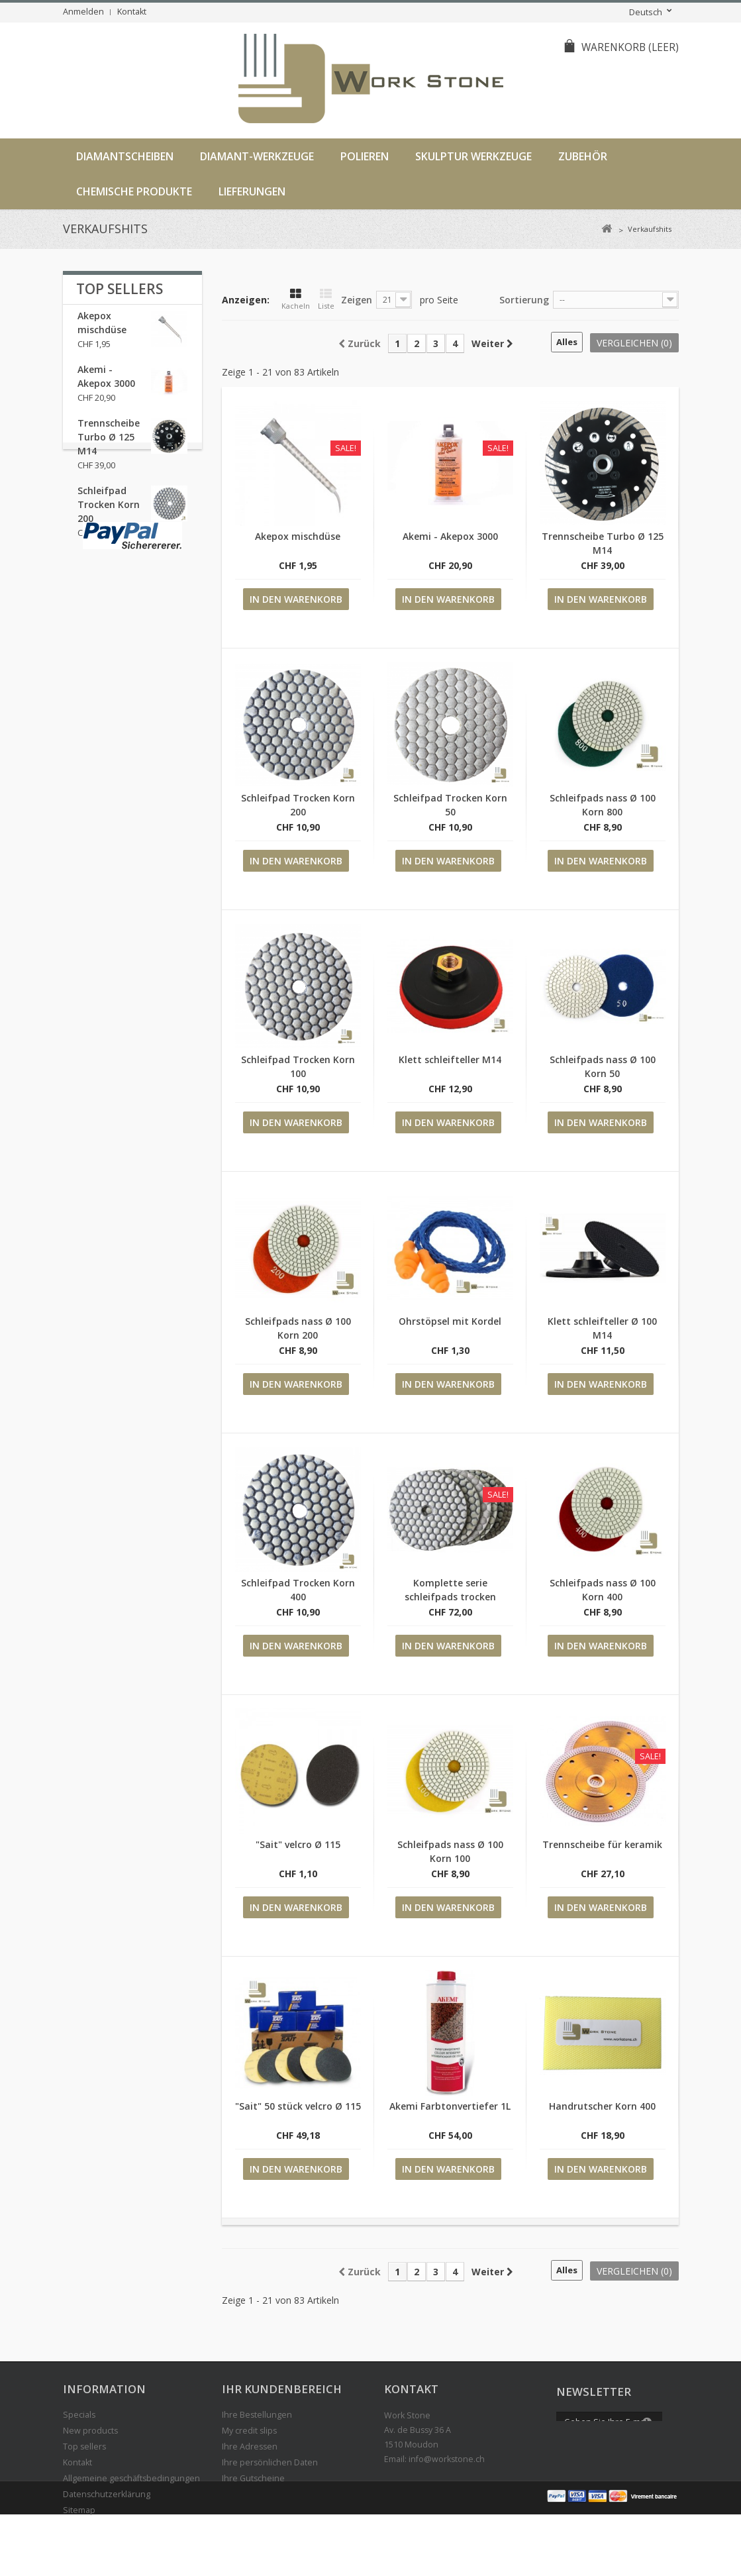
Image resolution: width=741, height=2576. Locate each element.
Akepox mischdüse (297, 536)
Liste (326, 299)
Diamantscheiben (124, 156)
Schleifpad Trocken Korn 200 (108, 513)
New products (90, 2430)
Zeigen (356, 299)
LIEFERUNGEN (252, 191)
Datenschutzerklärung (106, 2494)
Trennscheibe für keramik (602, 1844)
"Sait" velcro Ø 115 (298, 1844)
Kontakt (131, 11)
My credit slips (249, 2430)
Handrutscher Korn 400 (602, 2106)
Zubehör (582, 156)
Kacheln (295, 299)
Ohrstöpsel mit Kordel (450, 1321)
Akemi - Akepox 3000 (450, 536)
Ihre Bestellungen (257, 2414)
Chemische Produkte (134, 191)
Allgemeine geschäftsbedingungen (131, 2478)
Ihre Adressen (249, 2446)
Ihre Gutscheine (253, 2478)
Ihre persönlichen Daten (270, 2462)
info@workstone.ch (447, 2459)
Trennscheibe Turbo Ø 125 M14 (108, 445)
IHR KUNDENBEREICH (282, 2388)
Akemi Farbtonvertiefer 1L (450, 2106)
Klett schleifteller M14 (450, 1059)
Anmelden (83, 11)
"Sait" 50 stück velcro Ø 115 (298, 2106)
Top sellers (119, 289)
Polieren (364, 156)
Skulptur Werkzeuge (473, 156)
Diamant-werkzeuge (257, 156)
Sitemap (79, 2510)
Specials (79, 2414)
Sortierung (524, 299)
